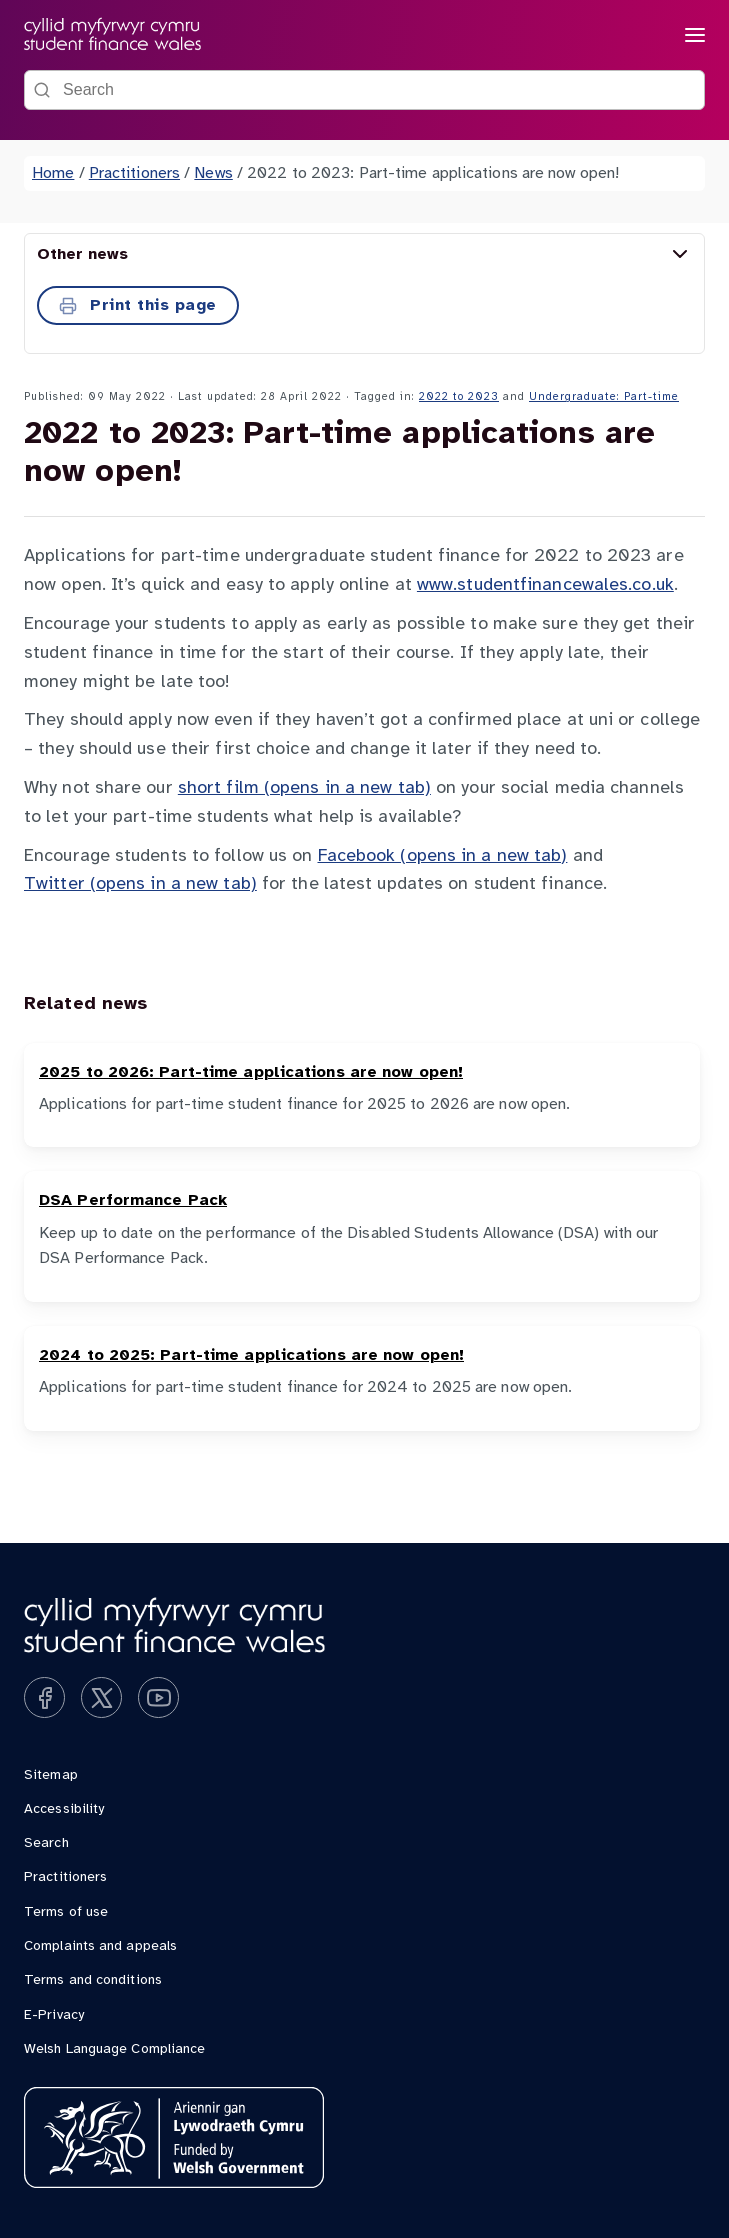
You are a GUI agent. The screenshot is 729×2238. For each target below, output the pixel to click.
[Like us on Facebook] (44, 1697)
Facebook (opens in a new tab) (443, 856)
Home (53, 173)
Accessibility (64, 1809)
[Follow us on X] (101, 1697)
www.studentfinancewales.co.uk (545, 585)
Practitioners (134, 173)
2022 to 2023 (459, 397)
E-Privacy (54, 2015)
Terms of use (66, 1912)
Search (46, 1843)
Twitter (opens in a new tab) (140, 884)
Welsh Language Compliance (115, 2049)
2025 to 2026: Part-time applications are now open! (251, 1072)
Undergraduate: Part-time (604, 397)
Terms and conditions (93, 1980)
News (213, 173)
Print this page (138, 306)
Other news (364, 254)
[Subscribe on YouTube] (158, 1697)
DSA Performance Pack (133, 1200)
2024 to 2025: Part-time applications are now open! (251, 1355)
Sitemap (51, 1775)
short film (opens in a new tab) (304, 788)
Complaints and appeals (100, 1946)
